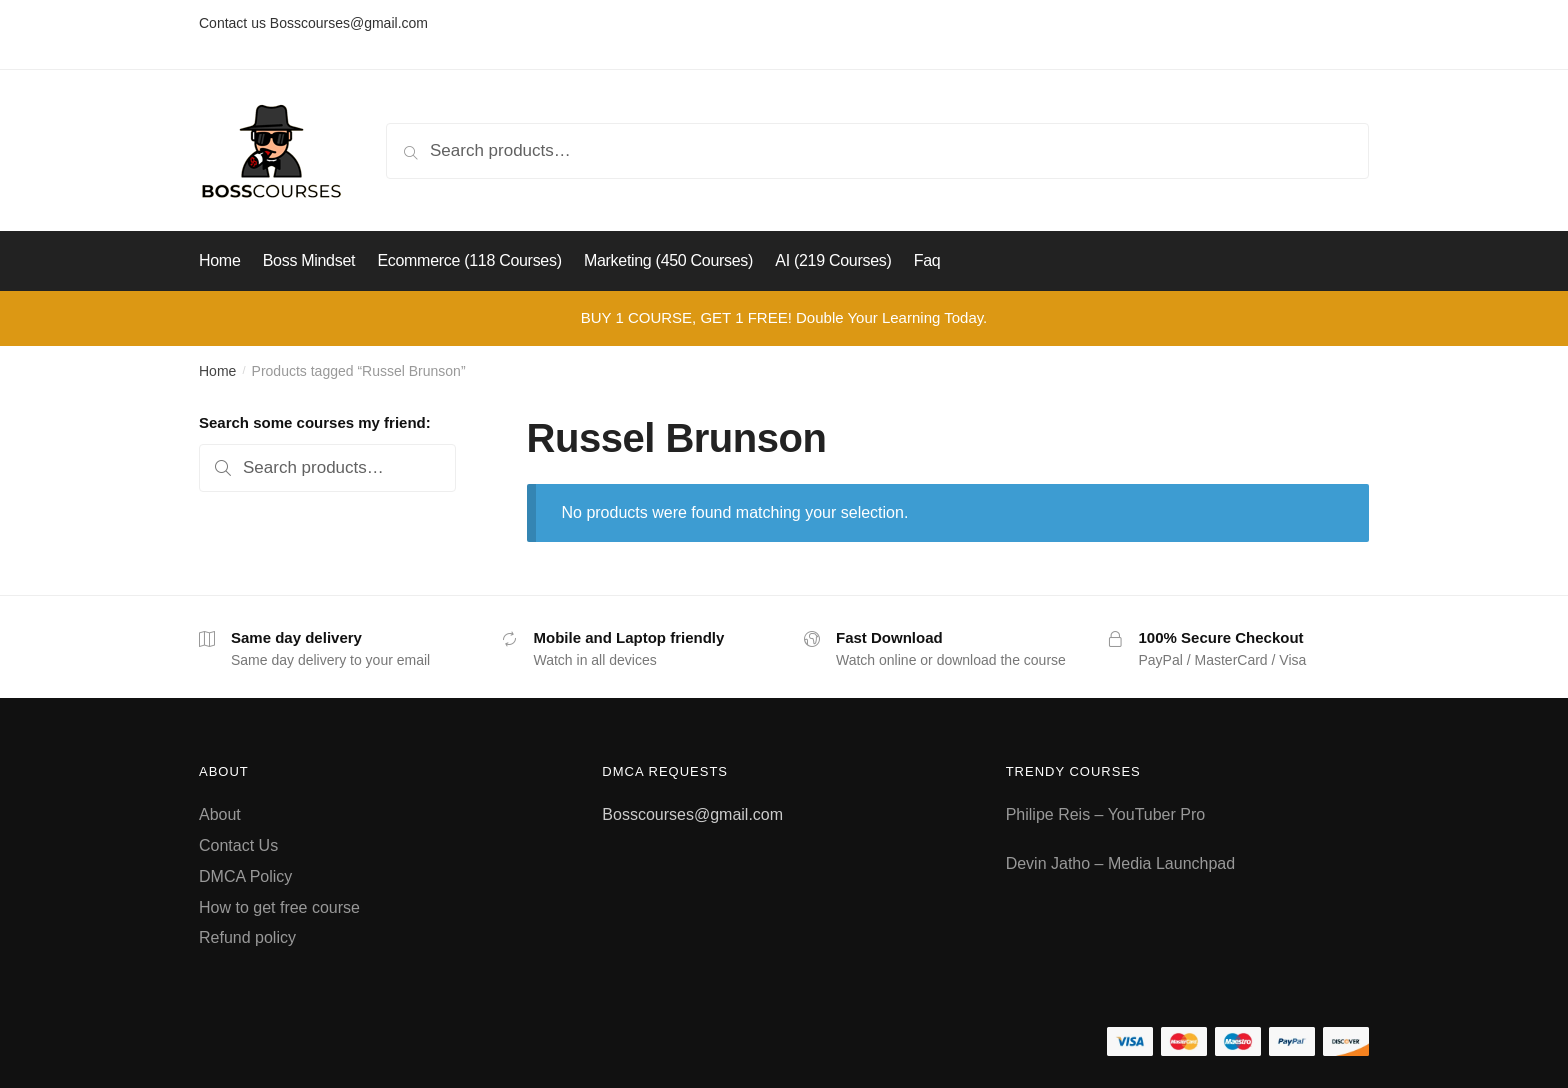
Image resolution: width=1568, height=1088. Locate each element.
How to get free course (279, 907)
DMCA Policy (245, 876)
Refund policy (247, 937)
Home (217, 371)
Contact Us (238, 845)
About (220, 814)
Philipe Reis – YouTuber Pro (1106, 814)
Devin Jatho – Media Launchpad (1121, 863)
